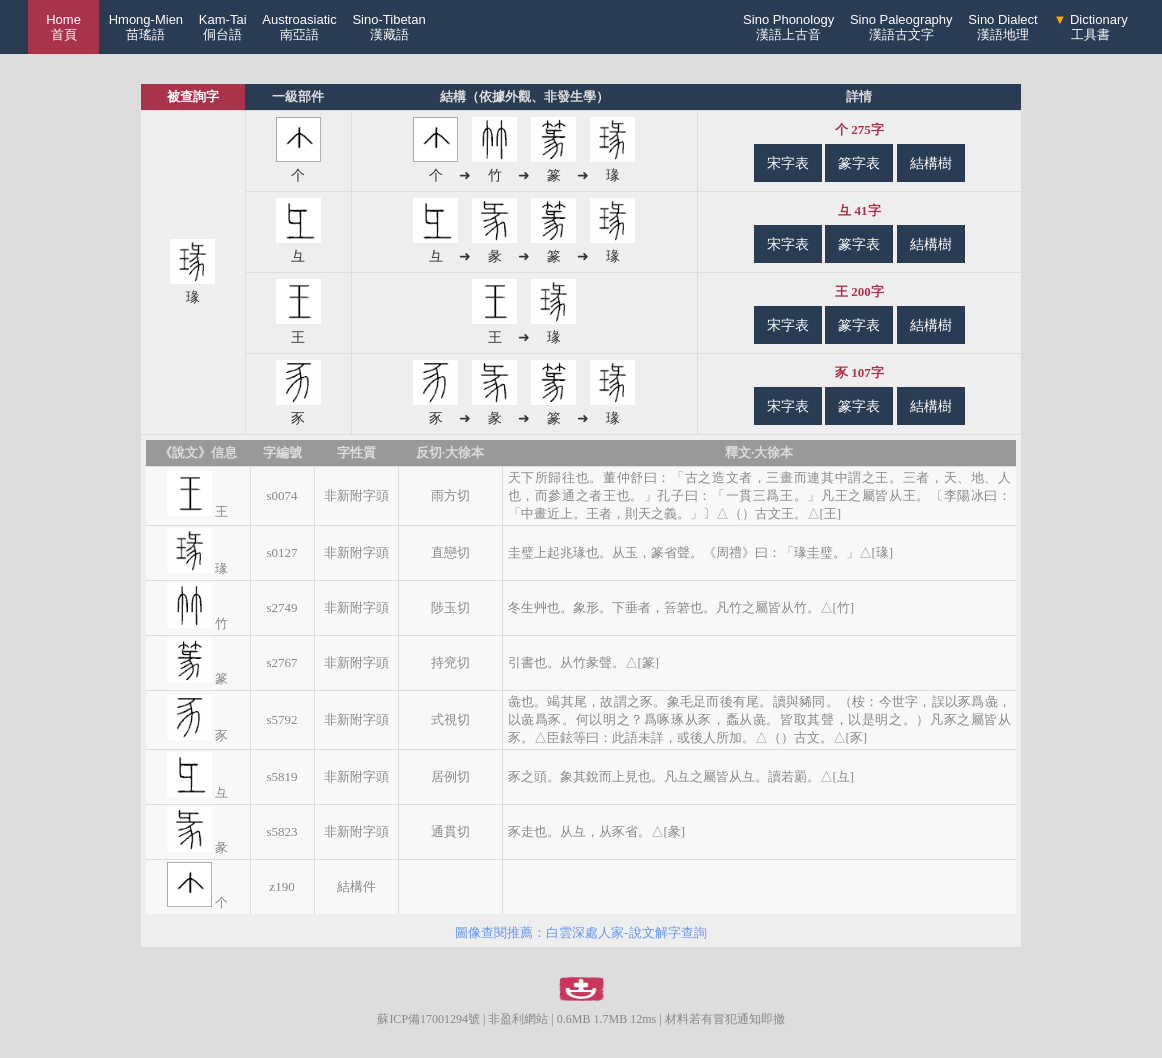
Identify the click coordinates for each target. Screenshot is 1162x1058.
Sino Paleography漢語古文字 (901, 27)
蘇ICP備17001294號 (428, 1019)
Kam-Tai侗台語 (223, 27)
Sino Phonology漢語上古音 (788, 27)
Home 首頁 (63, 27)
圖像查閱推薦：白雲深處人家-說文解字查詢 (580, 932)
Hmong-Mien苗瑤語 (146, 27)
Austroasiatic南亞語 (299, 27)
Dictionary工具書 (1090, 27)
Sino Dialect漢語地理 (1002, 27)
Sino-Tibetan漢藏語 (388, 27)
